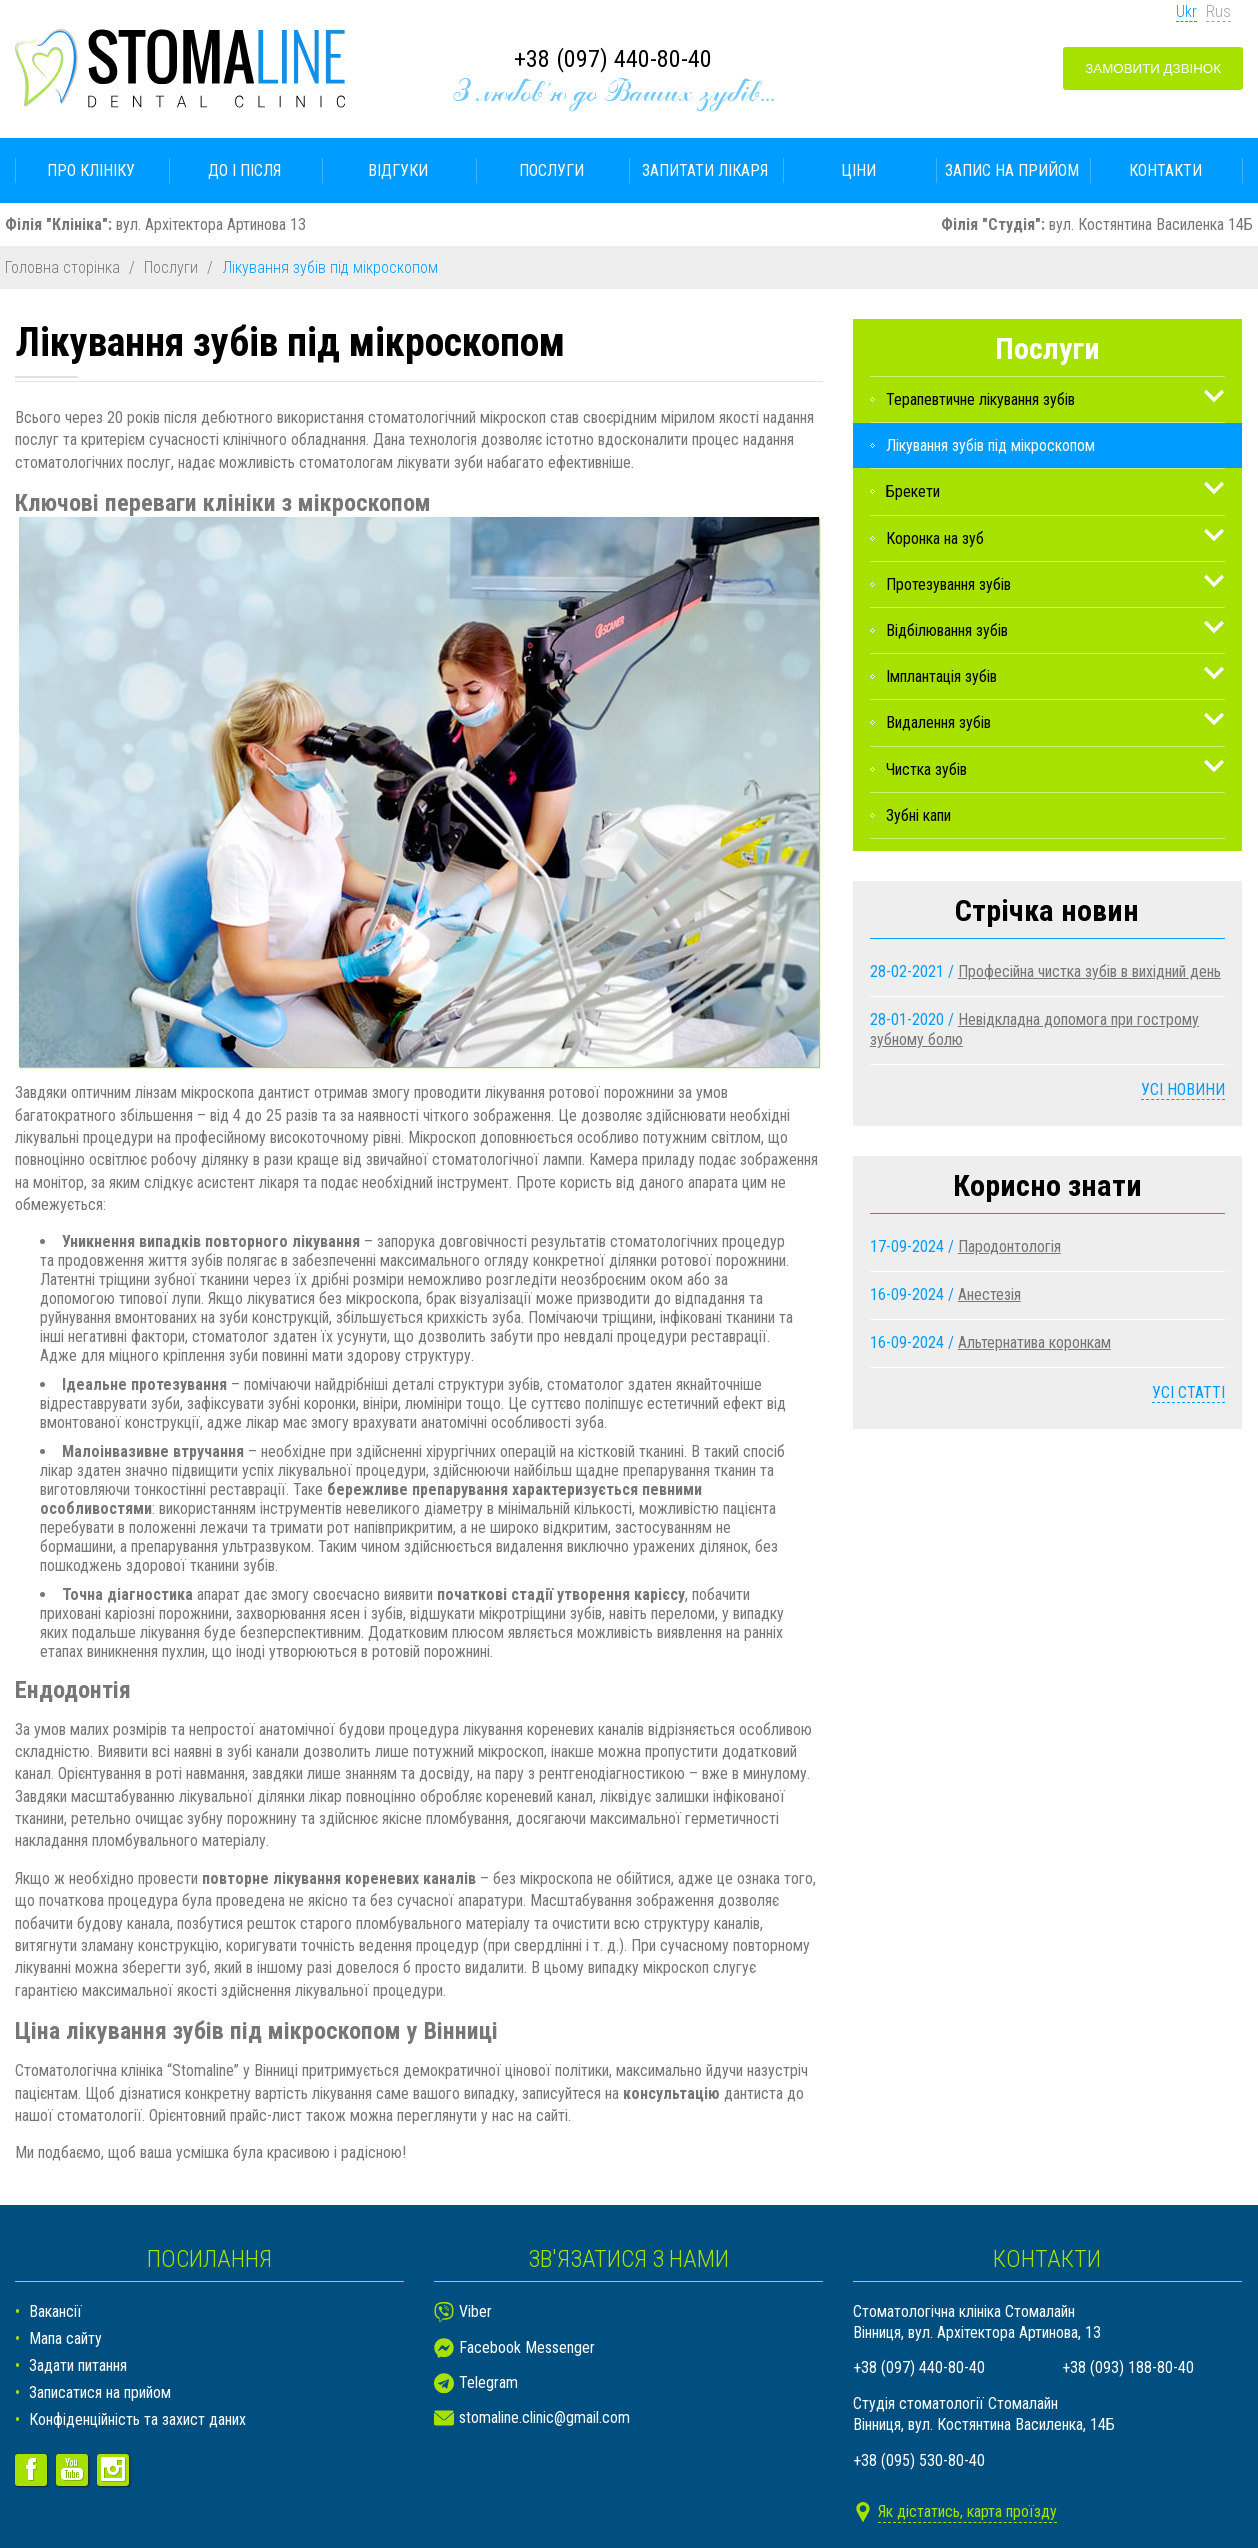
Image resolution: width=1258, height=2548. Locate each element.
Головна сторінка (62, 267)
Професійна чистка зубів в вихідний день (1089, 971)
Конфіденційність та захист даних (137, 2419)
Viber (475, 2311)
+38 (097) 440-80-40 (613, 59)
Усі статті (1188, 1392)
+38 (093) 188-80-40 (1128, 2367)
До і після (244, 170)
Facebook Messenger (527, 2347)
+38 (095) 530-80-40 (919, 2460)
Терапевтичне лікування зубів (980, 399)
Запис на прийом (1012, 170)
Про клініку (91, 170)
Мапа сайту (65, 2338)
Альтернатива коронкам (1034, 1342)
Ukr (1186, 11)
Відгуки (398, 170)
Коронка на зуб (935, 538)
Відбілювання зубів (947, 630)
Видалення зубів (938, 722)
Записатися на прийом (100, 2392)
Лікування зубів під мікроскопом (990, 445)
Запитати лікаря (705, 170)
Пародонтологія (1009, 1246)
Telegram (488, 2382)
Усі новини (1183, 1089)
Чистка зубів (926, 769)
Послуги (551, 170)
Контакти (1165, 170)
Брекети (913, 491)
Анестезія (989, 1294)
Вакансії (55, 2311)
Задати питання (78, 2365)
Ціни (858, 170)
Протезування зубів (948, 584)
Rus (1218, 11)
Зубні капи (918, 815)
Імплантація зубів (941, 676)
